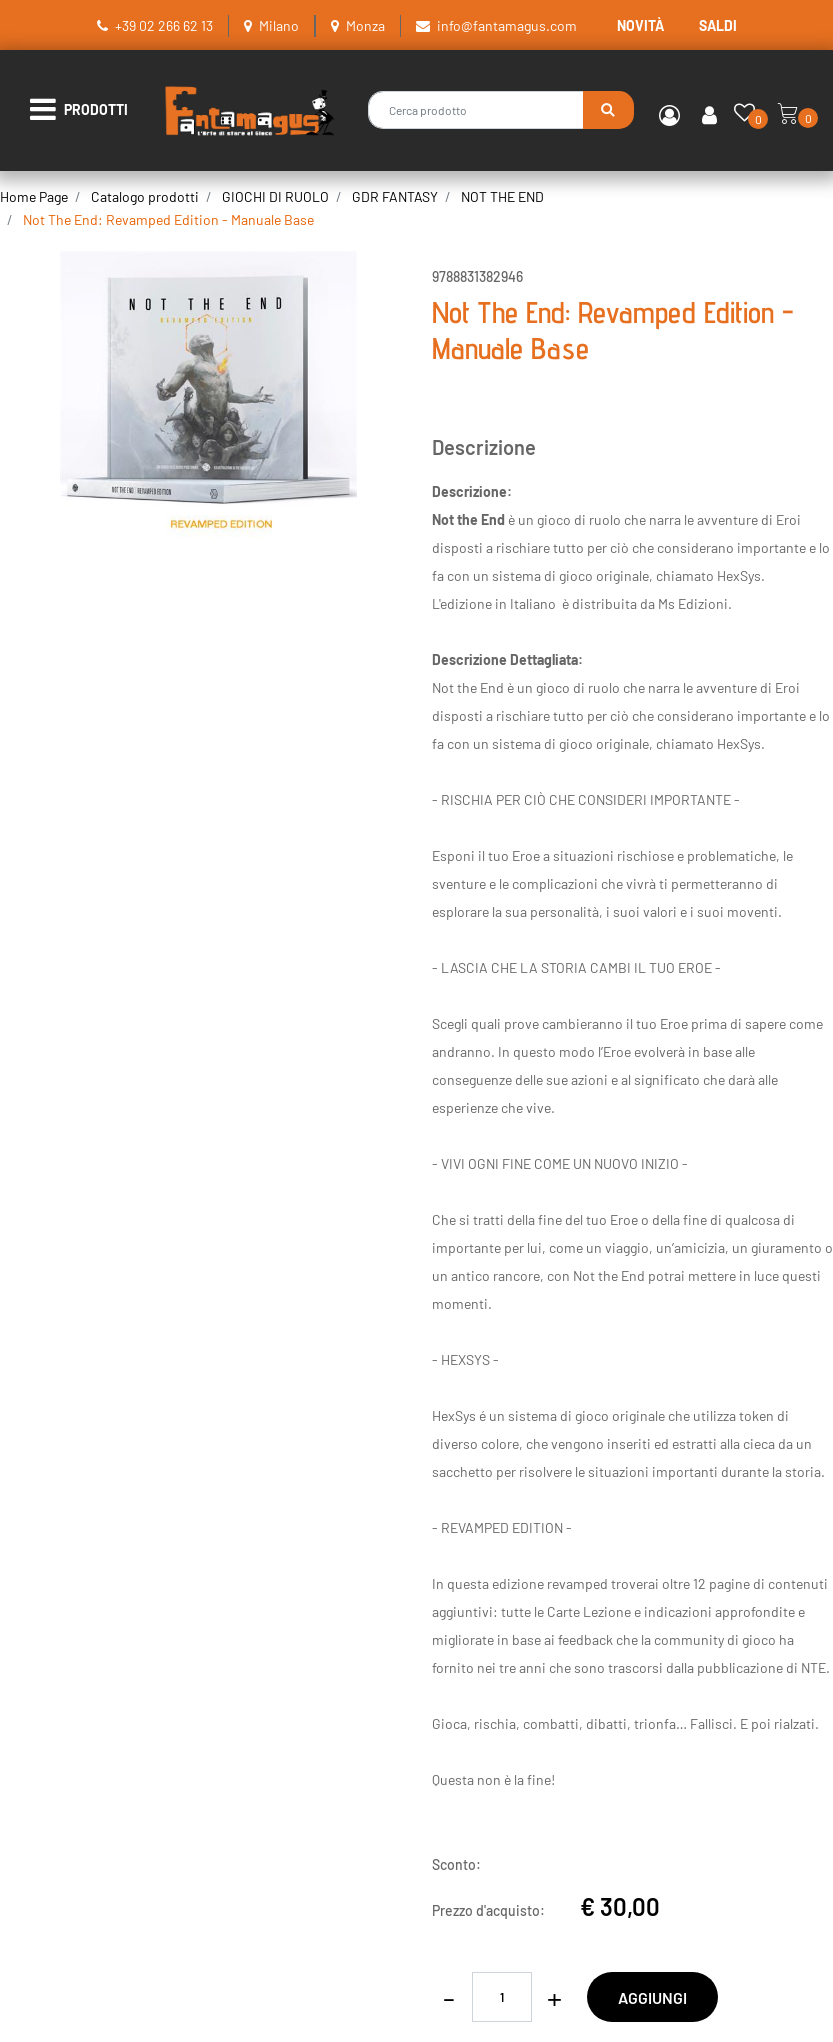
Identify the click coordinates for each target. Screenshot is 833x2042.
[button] (608, 110)
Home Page (34, 196)
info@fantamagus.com (507, 25)
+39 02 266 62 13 (164, 25)
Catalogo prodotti (145, 196)
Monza (365, 25)
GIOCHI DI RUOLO (275, 196)
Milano (279, 25)
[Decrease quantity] (449, 1997)
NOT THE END (502, 196)
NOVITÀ (640, 25)
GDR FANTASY (395, 196)
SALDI (718, 25)
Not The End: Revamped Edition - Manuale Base (168, 219)
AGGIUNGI (652, 1997)
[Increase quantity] (554, 1997)
